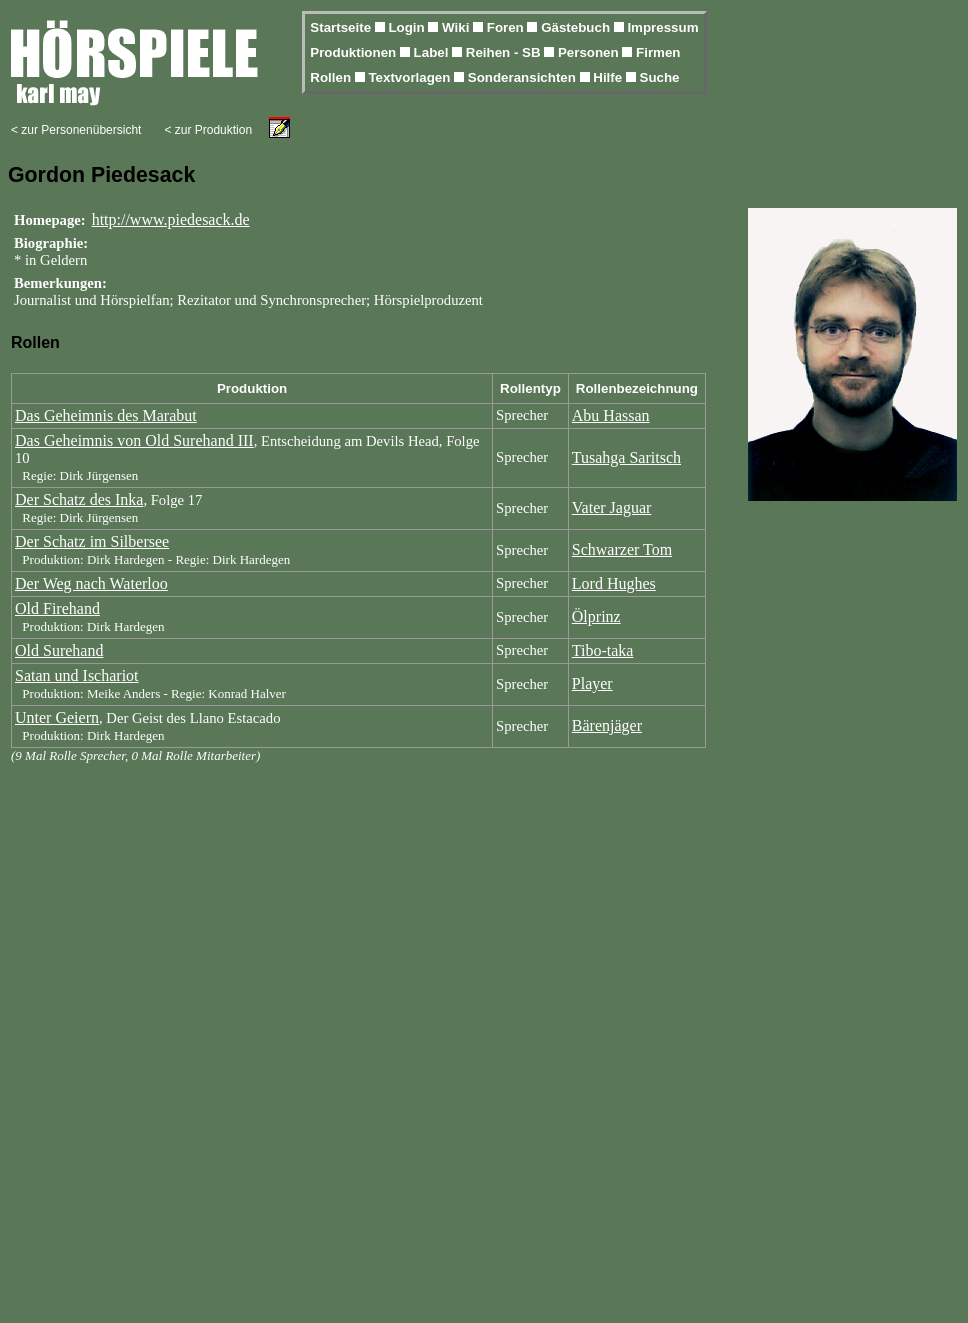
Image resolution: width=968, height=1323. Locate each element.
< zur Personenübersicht (76, 130)
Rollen (332, 77)
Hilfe (609, 77)
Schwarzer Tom (622, 549)
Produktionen (355, 52)
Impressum (662, 27)
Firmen (658, 52)
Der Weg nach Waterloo (91, 583)
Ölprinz (596, 616)
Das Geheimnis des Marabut (106, 415)
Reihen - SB (505, 52)
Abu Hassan (611, 415)
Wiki (457, 27)
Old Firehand (57, 608)
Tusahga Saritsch (626, 457)
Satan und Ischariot (77, 675)
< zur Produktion (208, 130)
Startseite (342, 27)
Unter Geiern (57, 717)
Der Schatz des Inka (79, 499)
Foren (507, 27)
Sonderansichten (524, 77)
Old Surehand (59, 650)
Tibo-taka (603, 650)
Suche (660, 77)
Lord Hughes (614, 583)
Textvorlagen (411, 77)
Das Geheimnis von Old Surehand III (134, 440)
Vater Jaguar (612, 507)
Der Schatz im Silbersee (92, 541)
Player (592, 683)
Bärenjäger (607, 725)
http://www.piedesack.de (171, 219)
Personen (590, 52)
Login (408, 27)
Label (433, 52)
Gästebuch (577, 27)
